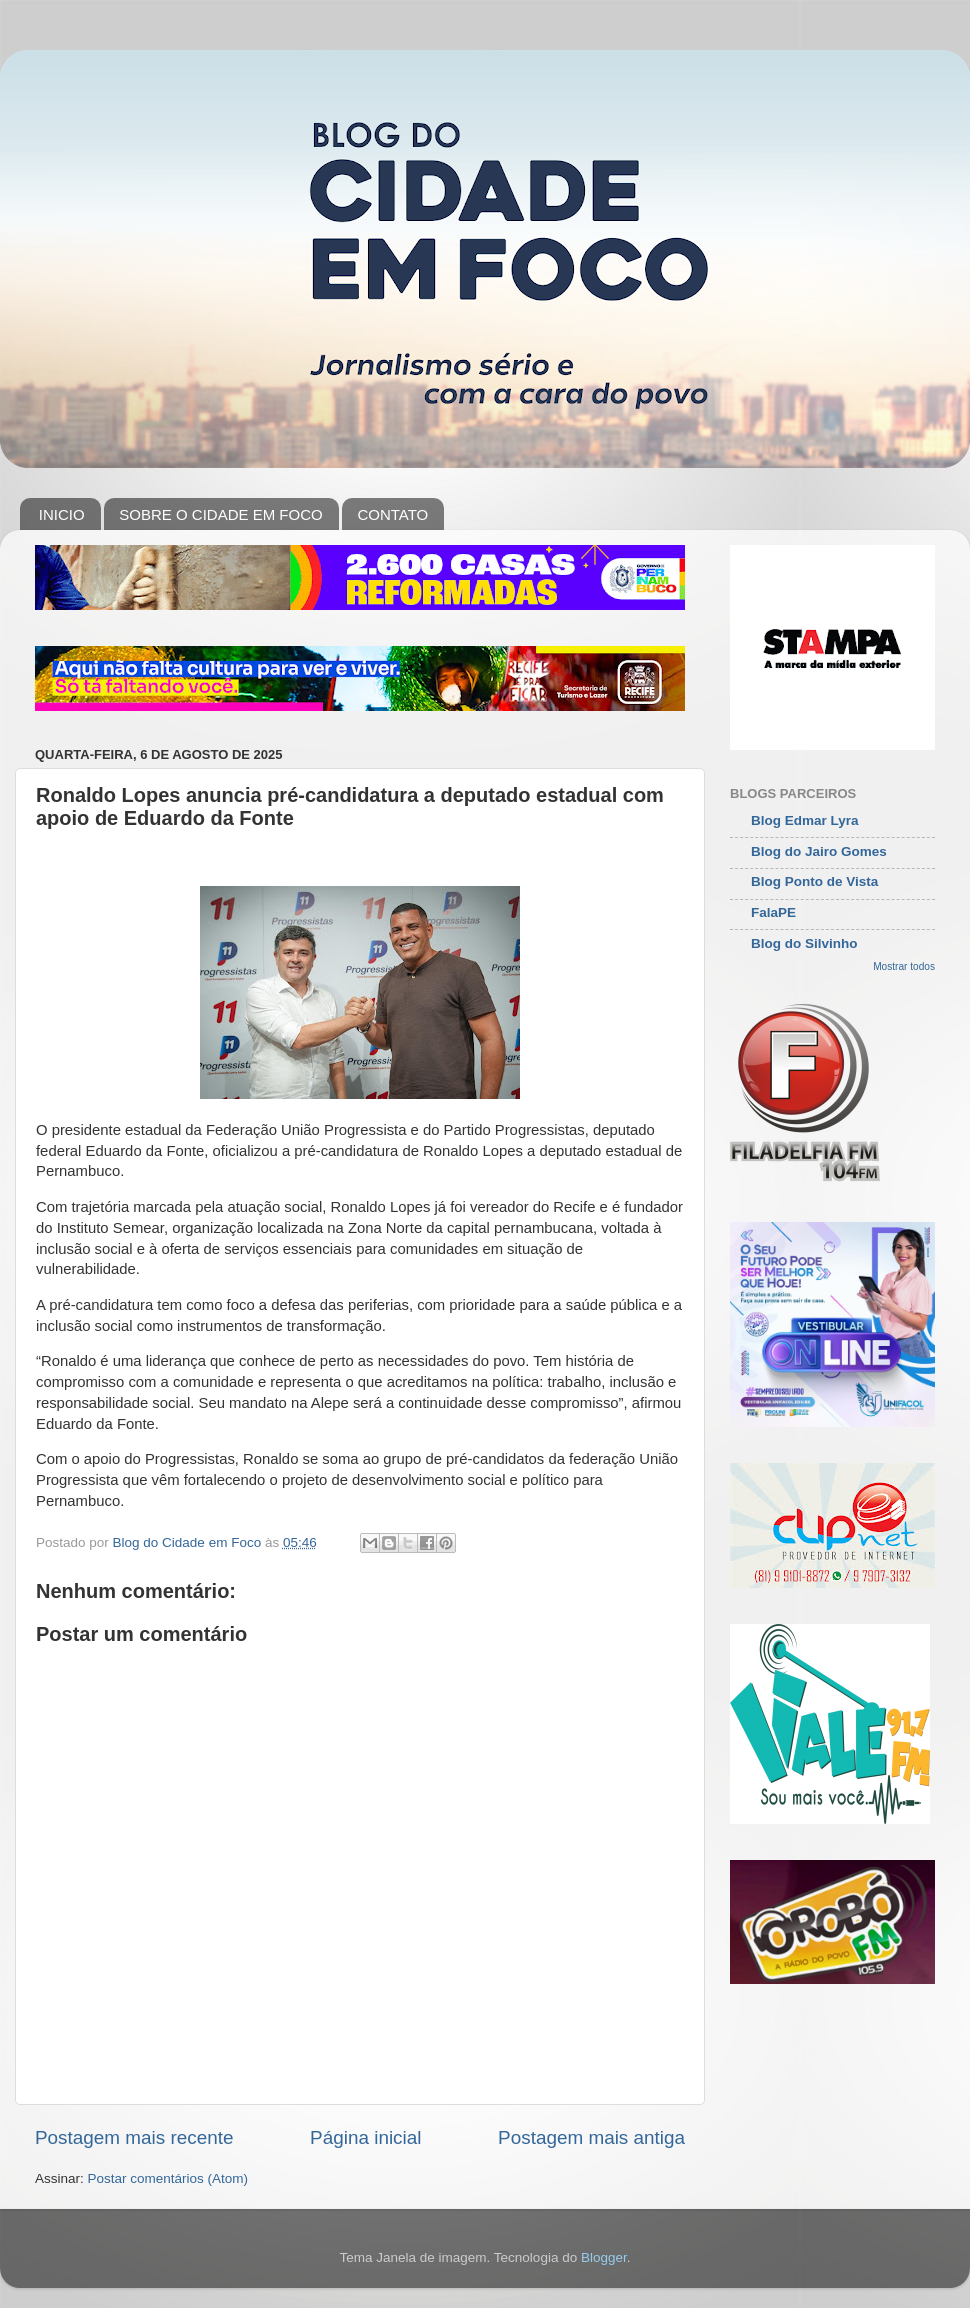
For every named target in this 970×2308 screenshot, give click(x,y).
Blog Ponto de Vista (814, 881)
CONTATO (392, 514)
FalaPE (773, 912)
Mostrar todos (904, 966)
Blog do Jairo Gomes (819, 851)
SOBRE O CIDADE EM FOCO (220, 514)
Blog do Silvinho (804, 943)
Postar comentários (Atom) (168, 2178)
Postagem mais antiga (591, 2137)
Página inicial (365, 2137)
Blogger (604, 2257)
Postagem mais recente (134, 2137)
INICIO (62, 514)
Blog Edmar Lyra (805, 820)
